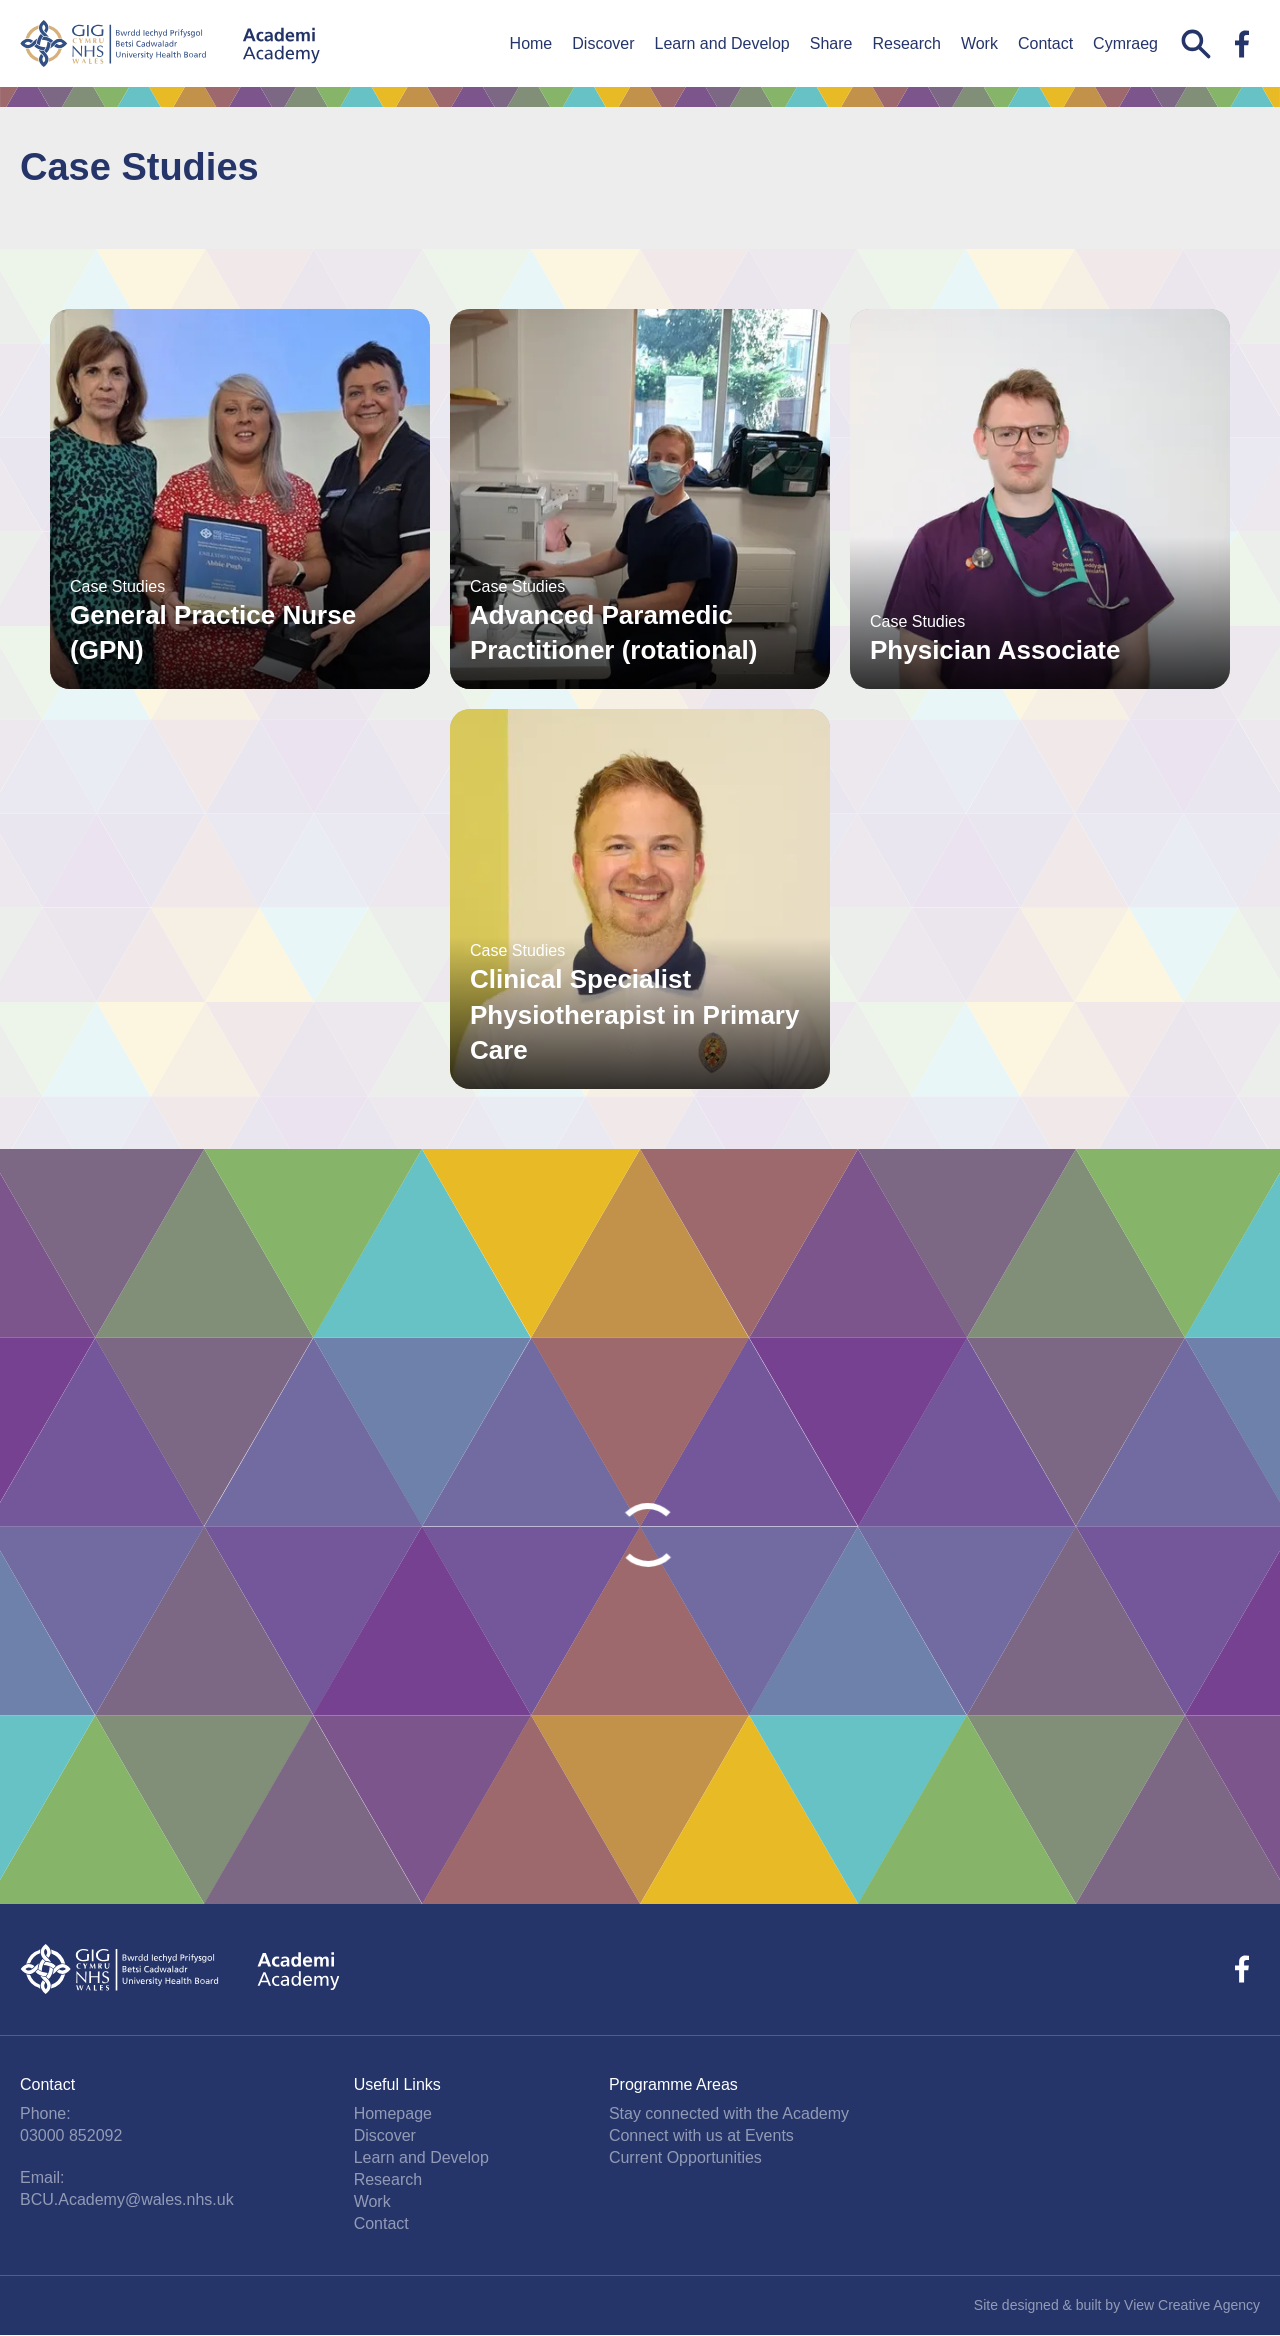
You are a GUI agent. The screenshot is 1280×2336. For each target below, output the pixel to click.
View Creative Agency (1192, 2305)
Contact (1045, 43)
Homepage (393, 2113)
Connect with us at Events (701, 2135)
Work (979, 43)
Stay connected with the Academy (729, 2113)
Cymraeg (1125, 43)
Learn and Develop (722, 43)
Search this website (1196, 44)
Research (906, 43)
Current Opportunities (685, 2157)
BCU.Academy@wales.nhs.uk (127, 2199)
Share (831, 43)
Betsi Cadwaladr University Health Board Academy (170, 43)
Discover (603, 43)
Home (531, 43)
